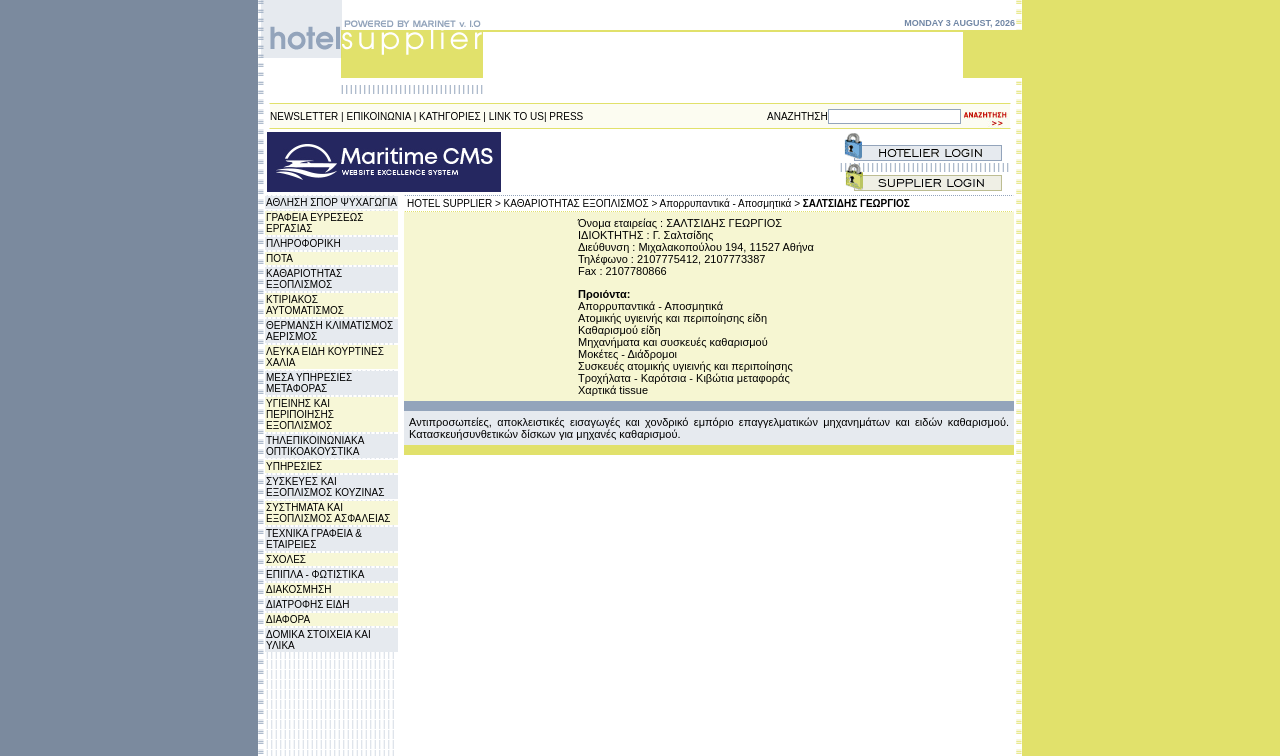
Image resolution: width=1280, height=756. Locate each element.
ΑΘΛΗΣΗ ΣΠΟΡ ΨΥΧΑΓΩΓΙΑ (331, 202)
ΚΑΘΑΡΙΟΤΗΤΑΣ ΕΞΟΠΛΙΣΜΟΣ (304, 279)
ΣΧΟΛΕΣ (286, 559)
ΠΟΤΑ (279, 258)
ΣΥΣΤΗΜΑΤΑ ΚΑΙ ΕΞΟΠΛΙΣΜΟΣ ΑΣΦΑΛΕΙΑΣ (328, 513)
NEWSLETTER (304, 116)
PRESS (566, 116)
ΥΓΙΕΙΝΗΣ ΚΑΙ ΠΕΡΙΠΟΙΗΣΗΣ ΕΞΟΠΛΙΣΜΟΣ (300, 414)
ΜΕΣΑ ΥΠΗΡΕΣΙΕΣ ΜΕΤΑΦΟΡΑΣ (309, 383)
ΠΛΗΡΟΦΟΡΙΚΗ (303, 243)
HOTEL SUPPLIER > (454, 203)
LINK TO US (516, 116)
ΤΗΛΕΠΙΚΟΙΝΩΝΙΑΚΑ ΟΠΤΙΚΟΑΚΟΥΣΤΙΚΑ (315, 446)
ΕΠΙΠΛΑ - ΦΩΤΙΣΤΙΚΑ (315, 574)
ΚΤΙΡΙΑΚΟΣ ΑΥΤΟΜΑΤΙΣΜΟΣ (305, 305)
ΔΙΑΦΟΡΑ (288, 619)
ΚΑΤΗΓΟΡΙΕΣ (450, 116)
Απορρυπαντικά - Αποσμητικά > (730, 203)
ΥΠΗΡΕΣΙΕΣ (294, 466)
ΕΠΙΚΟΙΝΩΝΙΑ (379, 116)
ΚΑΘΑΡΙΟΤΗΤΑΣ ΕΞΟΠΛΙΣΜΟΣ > (581, 203)
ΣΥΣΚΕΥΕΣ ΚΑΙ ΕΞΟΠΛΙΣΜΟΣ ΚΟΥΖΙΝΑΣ (325, 487)
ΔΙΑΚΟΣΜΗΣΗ (298, 589)
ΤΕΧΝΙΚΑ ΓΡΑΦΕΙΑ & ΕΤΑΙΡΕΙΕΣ (314, 539)
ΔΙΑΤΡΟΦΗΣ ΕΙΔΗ (307, 604)
